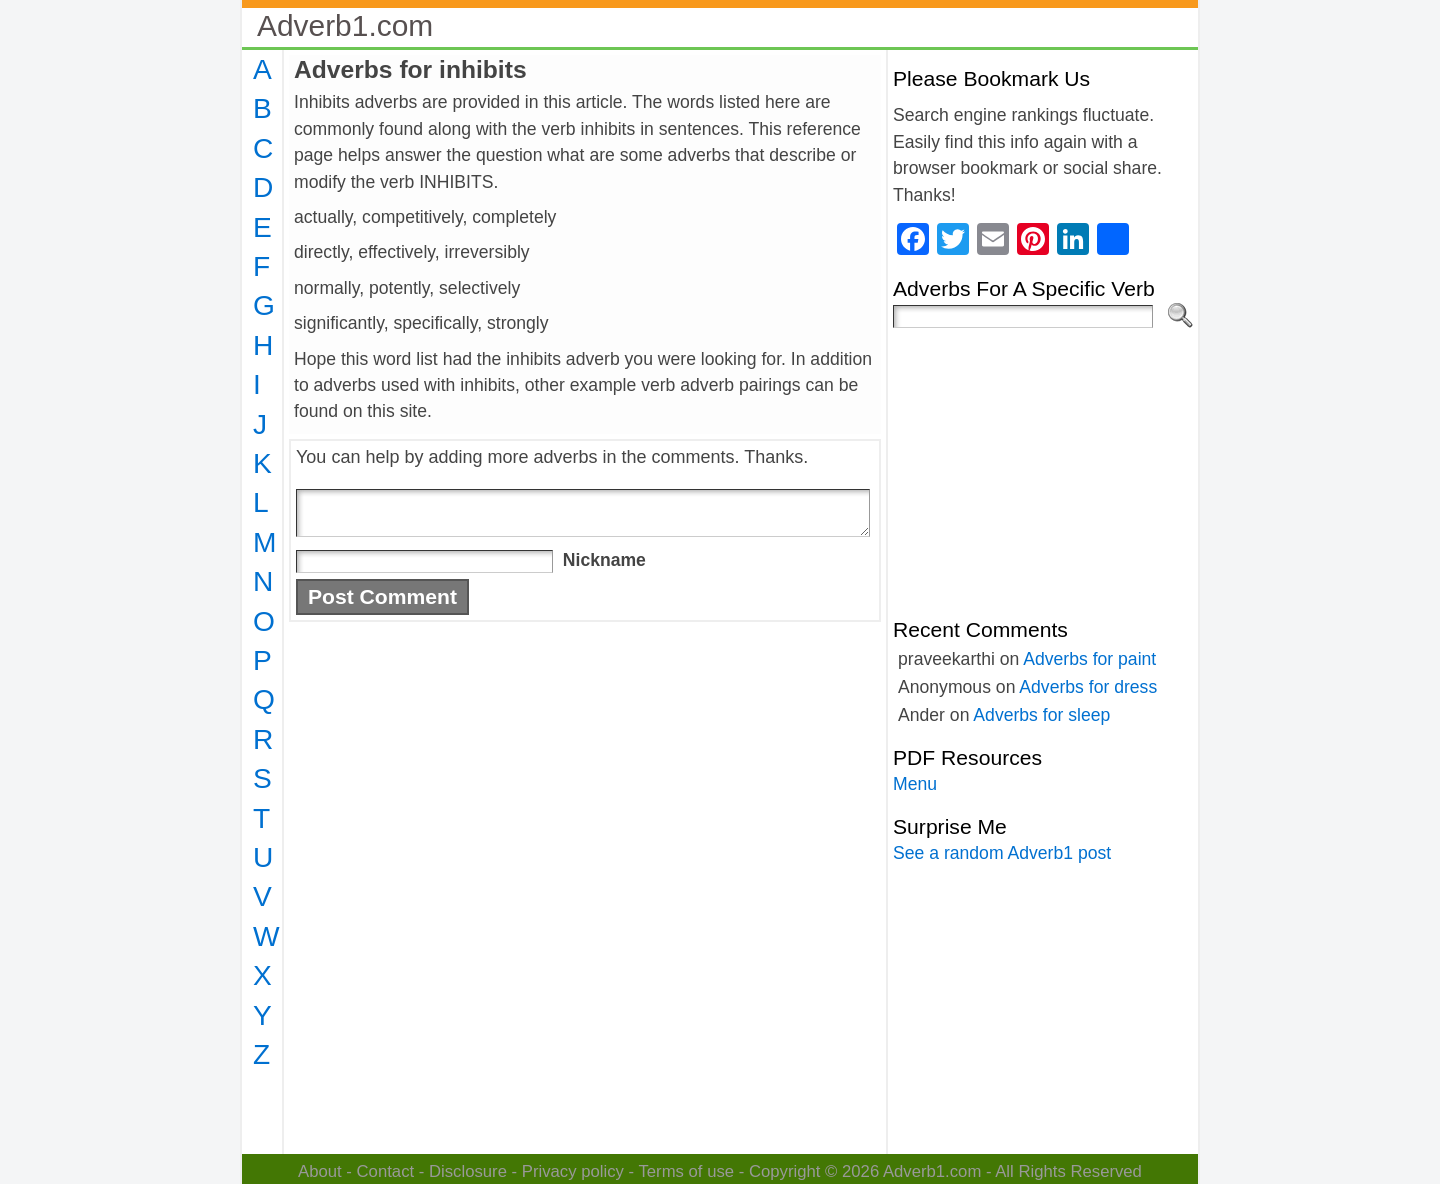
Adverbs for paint (1089, 659)
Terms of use (686, 1171)
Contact (386, 1171)
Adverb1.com (345, 25)
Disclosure (468, 1171)
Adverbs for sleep (1041, 715)
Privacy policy (573, 1171)
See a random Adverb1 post (1002, 853)
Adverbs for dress (1088, 687)
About (320, 1171)
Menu (915, 784)
